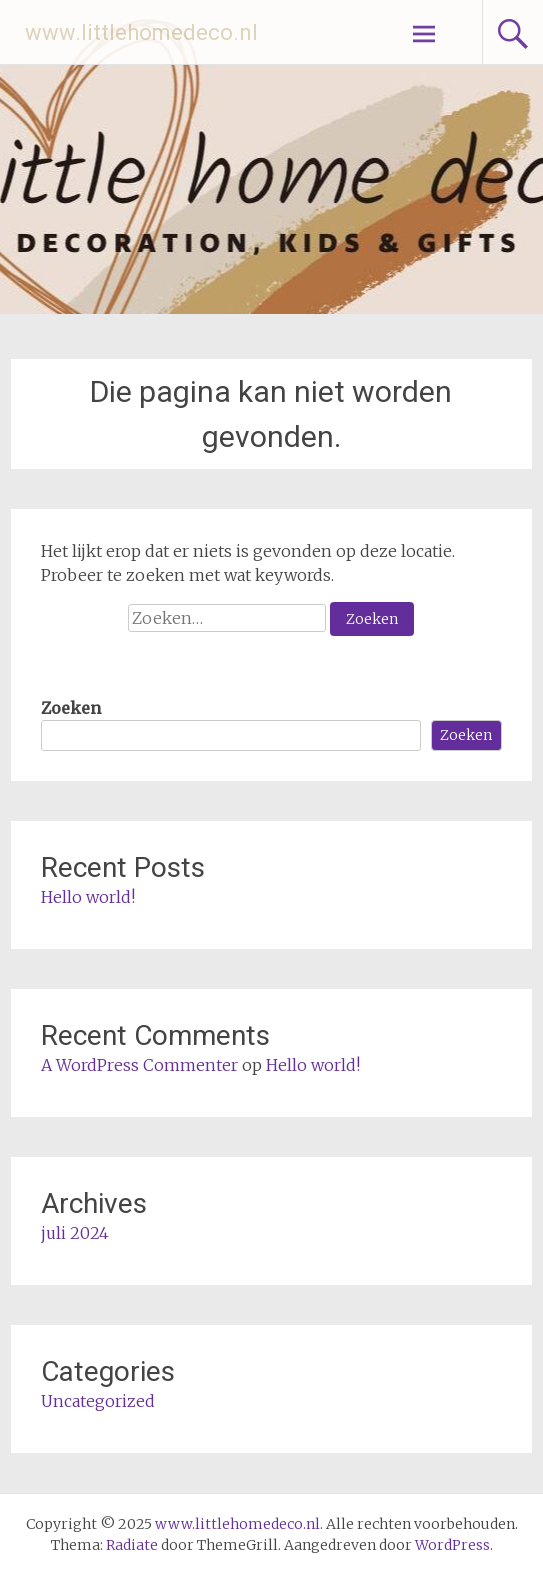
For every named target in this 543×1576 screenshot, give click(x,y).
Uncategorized (98, 1401)
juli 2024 (75, 1233)
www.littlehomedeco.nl (141, 32)
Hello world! (88, 897)
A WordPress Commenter (139, 1065)
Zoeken (71, 708)
